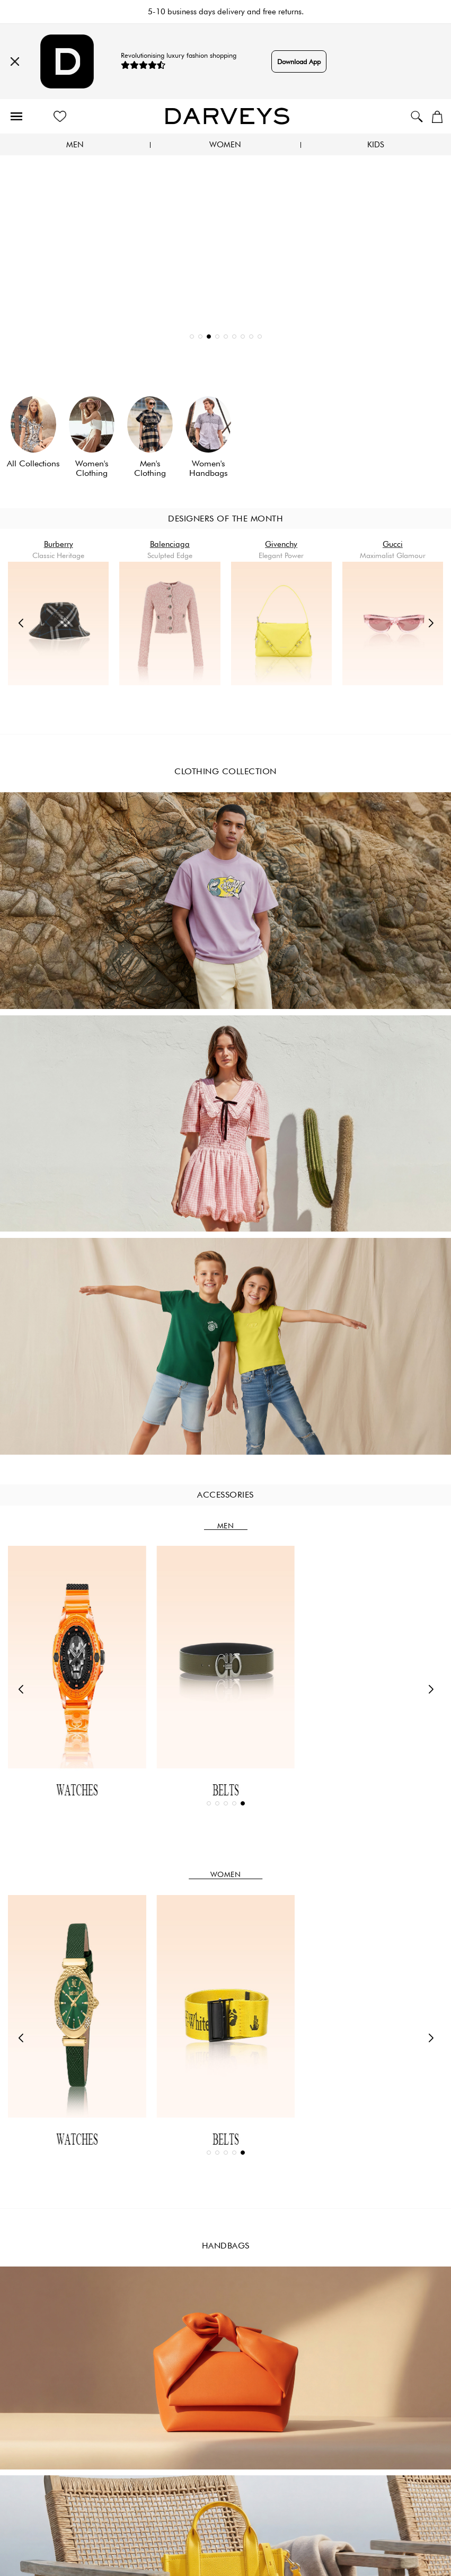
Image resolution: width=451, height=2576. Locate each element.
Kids (375, 145)
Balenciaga (170, 544)
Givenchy (281, 544)
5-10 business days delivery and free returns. (226, 11)
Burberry (58, 544)
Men (75, 145)
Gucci (393, 544)
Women (225, 145)
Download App (299, 61)
